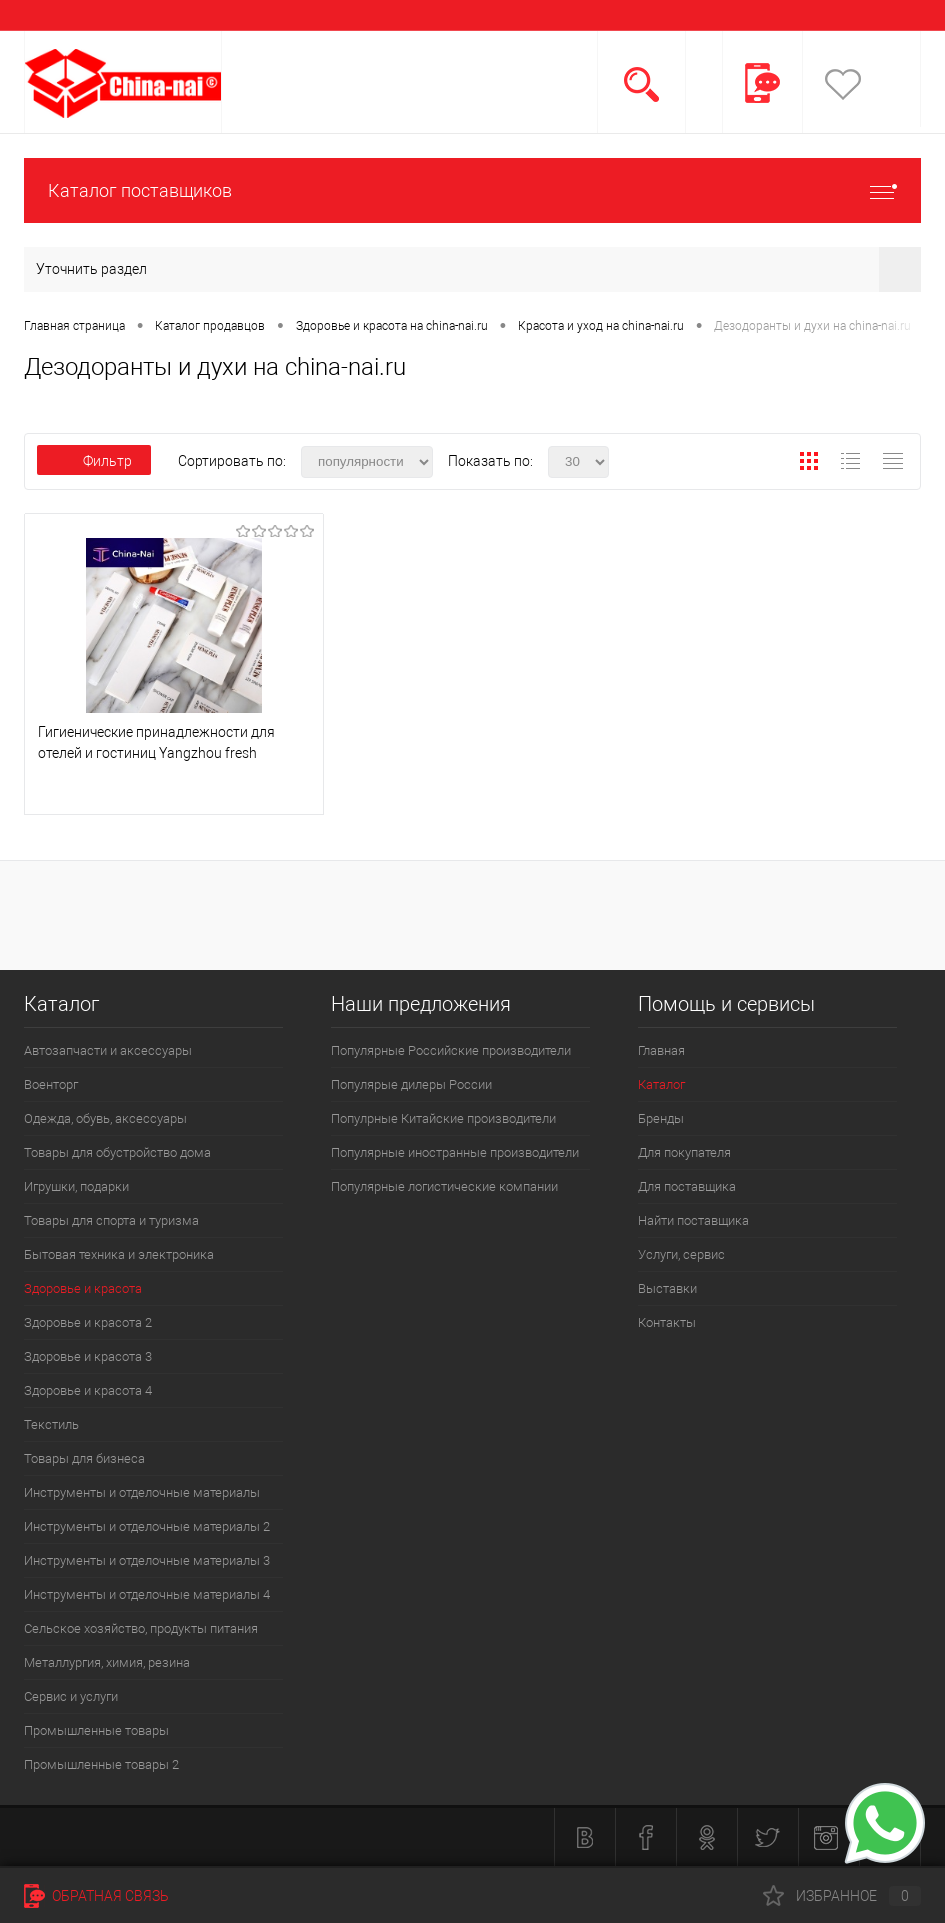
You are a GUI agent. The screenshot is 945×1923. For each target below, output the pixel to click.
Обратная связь (96, 1896)
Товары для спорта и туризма (111, 1220)
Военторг (51, 1084)
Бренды (661, 1118)
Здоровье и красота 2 (88, 1322)
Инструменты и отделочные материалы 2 (147, 1526)
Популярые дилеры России (411, 1084)
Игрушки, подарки (76, 1186)
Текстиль (51, 1424)
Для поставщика (687, 1186)
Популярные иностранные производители (455, 1152)
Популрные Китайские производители (443, 1118)
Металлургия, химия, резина (107, 1662)
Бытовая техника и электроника (119, 1254)
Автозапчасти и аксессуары (108, 1050)
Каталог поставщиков (472, 190)
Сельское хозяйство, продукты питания (141, 1628)
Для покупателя (684, 1152)
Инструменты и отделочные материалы (142, 1492)
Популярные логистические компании (444, 1186)
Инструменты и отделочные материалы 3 (147, 1560)
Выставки (667, 1288)
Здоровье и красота (83, 1288)
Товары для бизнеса (84, 1458)
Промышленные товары (96, 1730)
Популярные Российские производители (451, 1050)
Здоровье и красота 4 (88, 1390)
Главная (661, 1050)
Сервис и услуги (71, 1696)
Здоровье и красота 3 (88, 1356)
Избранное (842, 1896)
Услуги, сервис (681, 1254)
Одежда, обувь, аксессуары (105, 1118)
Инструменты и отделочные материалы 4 (147, 1594)
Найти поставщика (693, 1220)
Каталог (661, 1084)
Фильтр (94, 461)
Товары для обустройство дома (117, 1152)
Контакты (667, 1322)
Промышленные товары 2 (101, 1764)
